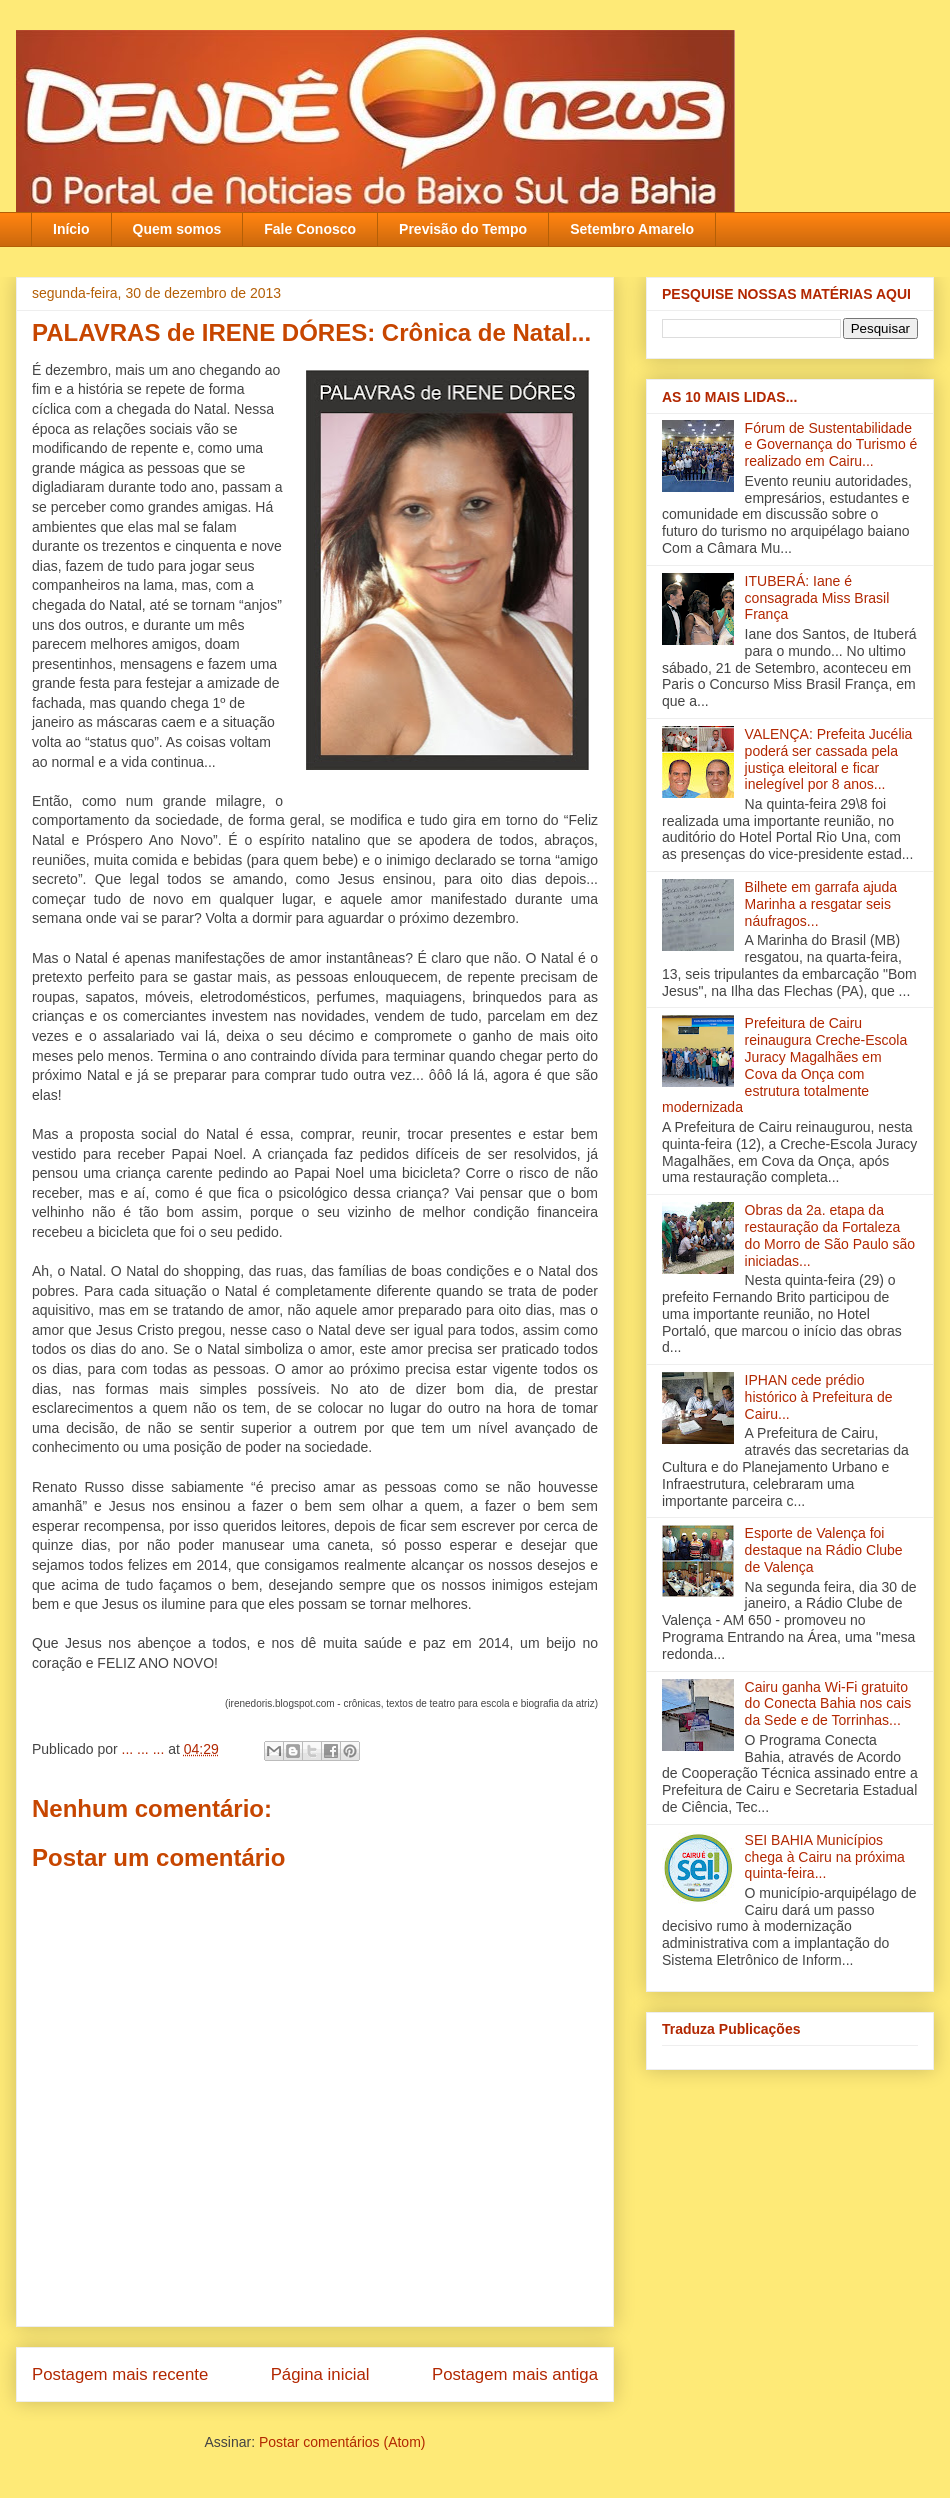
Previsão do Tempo (463, 229)
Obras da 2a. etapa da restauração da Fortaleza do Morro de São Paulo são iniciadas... (830, 1235)
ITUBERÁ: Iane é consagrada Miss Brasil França (817, 598)
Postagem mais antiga (515, 2374)
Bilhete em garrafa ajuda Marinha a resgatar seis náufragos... (821, 904)
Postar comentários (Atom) (342, 2442)
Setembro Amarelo (632, 229)
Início (71, 229)
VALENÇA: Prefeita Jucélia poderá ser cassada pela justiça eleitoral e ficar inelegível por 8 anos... (829, 759)
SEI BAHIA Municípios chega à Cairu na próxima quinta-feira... (825, 1857)
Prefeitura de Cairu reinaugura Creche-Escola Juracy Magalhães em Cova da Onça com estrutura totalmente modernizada (784, 1065)
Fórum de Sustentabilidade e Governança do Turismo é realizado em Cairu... (831, 445)
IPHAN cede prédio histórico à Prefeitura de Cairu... (819, 1397)
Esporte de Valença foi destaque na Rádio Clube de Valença (824, 1550)
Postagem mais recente (120, 2374)
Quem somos (177, 229)
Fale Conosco (310, 229)
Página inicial (320, 2374)
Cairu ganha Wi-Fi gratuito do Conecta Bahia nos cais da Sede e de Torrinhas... (828, 1704)
